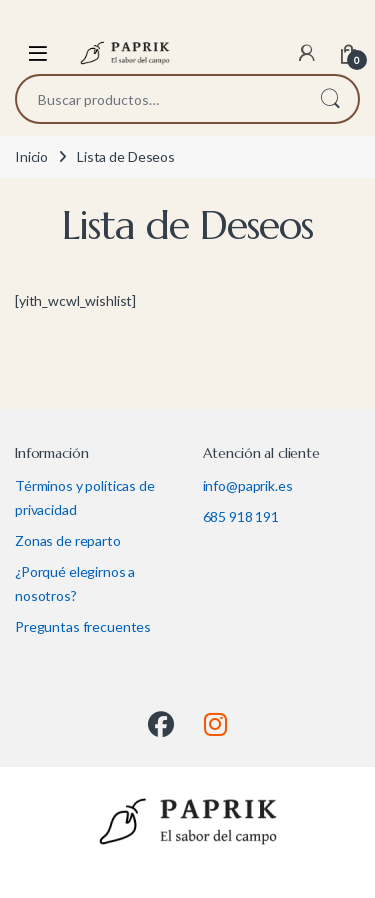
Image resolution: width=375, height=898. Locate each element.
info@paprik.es (248, 485)
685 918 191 (241, 516)
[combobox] (159, 99)
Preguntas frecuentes (83, 626)
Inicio (31, 156)
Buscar (330, 99)
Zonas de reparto (68, 540)
